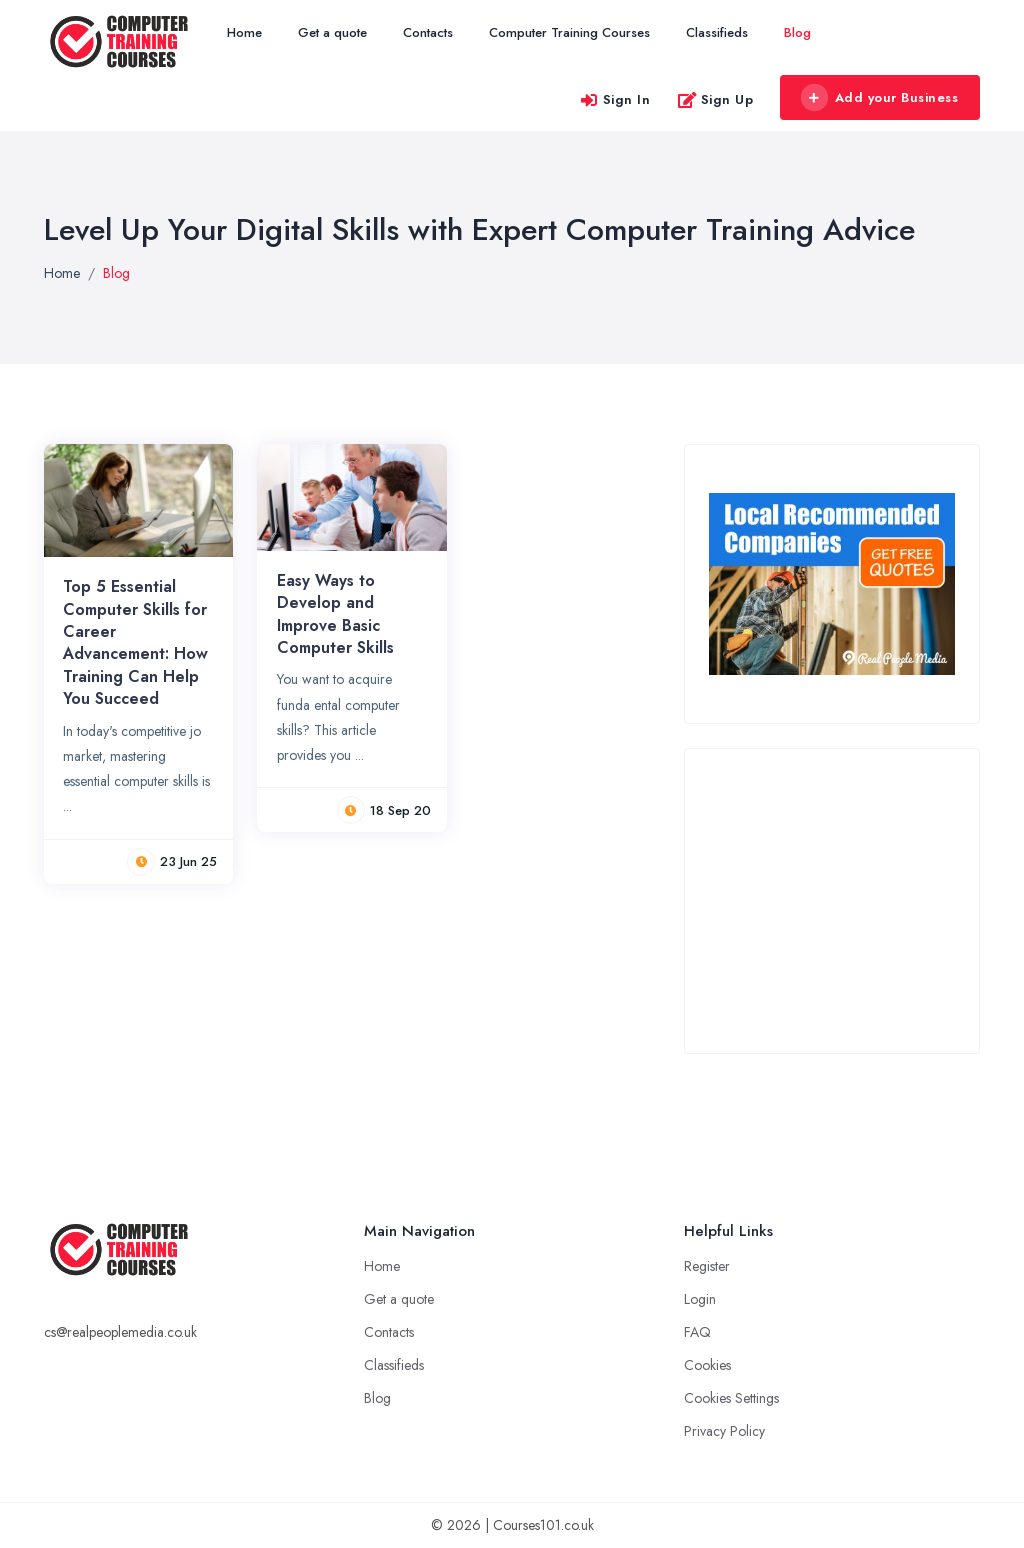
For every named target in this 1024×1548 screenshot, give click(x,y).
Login (700, 1299)
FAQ (697, 1332)
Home (244, 32)
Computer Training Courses (569, 32)
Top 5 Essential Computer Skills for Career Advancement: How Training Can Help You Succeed (135, 642)
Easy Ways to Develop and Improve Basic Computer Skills (335, 614)
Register (707, 1266)
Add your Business (879, 98)
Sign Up (715, 99)
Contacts (428, 32)
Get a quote (332, 32)
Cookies (707, 1365)
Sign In (615, 99)
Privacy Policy (724, 1431)
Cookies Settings (731, 1398)
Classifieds (717, 32)
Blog (797, 32)
